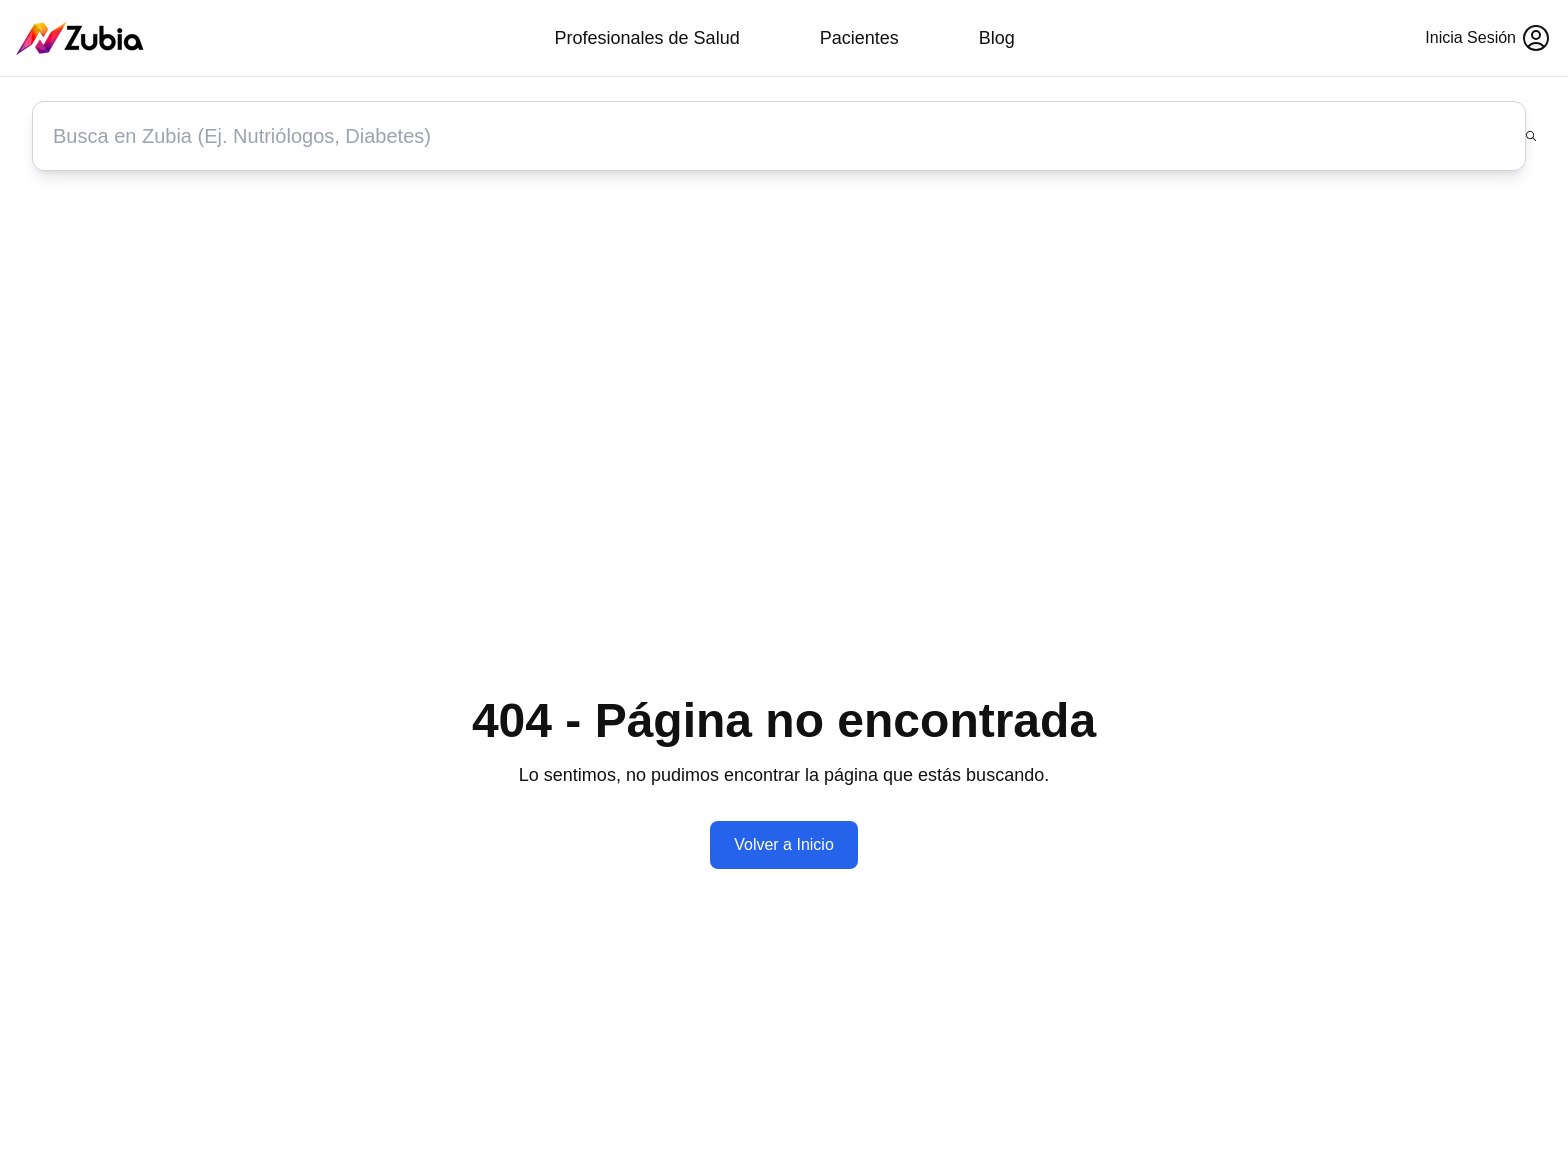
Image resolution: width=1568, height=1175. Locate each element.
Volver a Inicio (784, 844)
